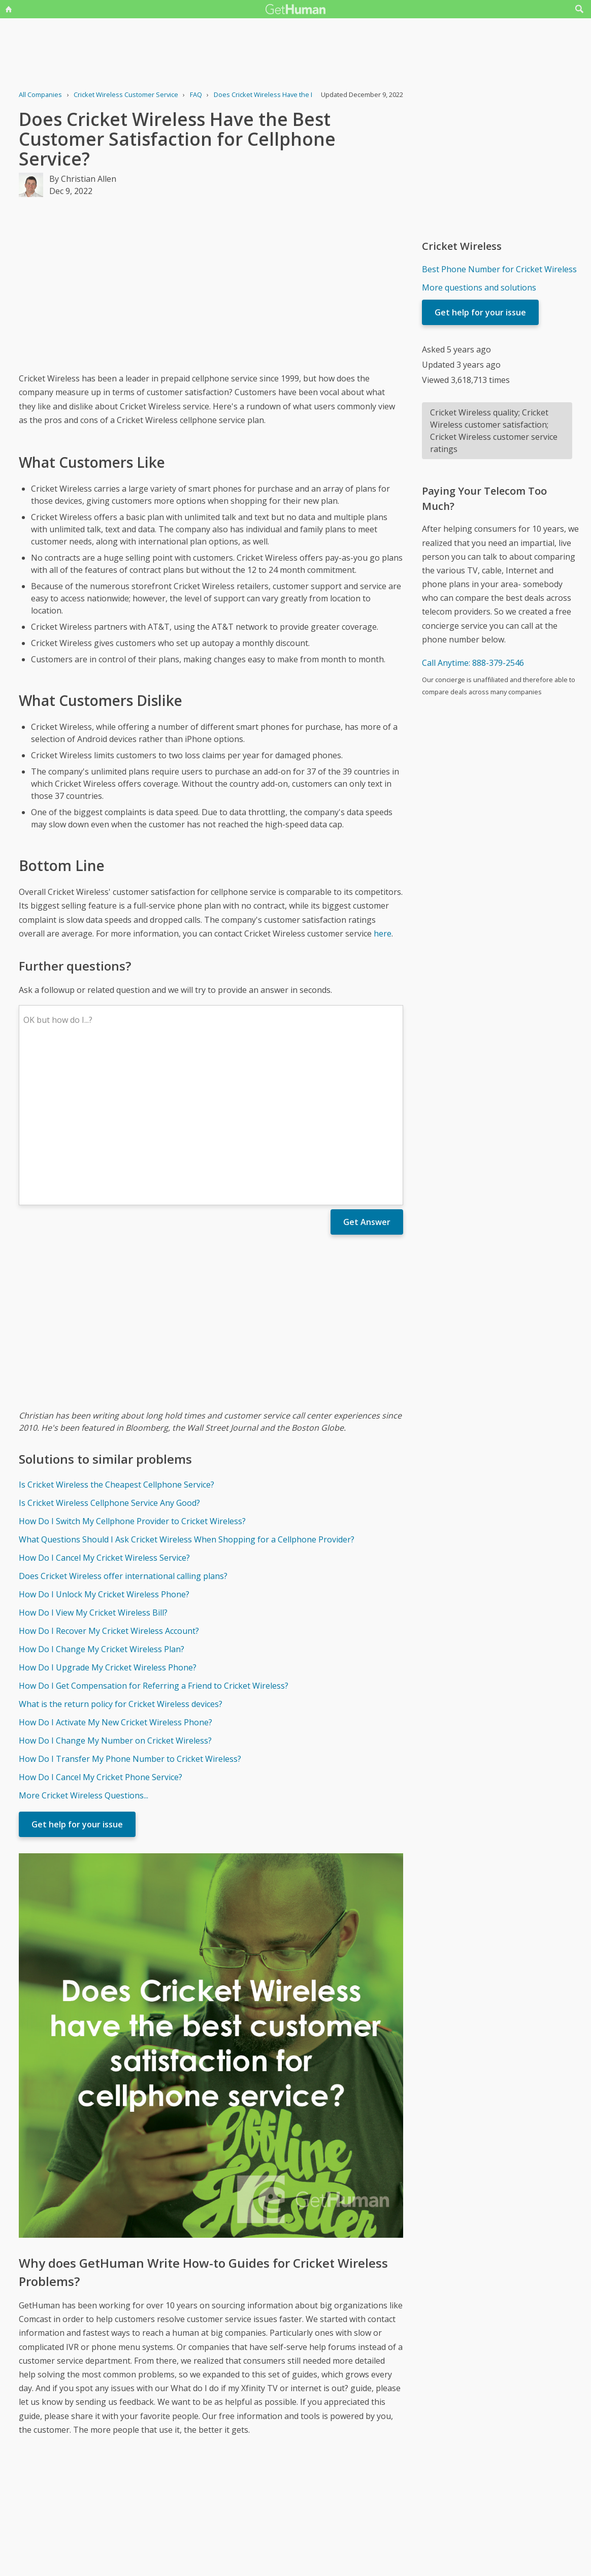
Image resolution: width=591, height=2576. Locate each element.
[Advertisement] (211, 284)
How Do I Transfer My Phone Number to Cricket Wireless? (130, 1609)
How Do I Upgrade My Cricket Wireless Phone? (107, 1518)
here (382, 933)
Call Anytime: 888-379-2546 (473, 662)
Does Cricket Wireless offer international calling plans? (123, 1426)
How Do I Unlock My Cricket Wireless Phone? (104, 1445)
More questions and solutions (479, 287)
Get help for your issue (77, 1675)
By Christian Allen (82, 178)
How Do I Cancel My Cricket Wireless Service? (104, 1408)
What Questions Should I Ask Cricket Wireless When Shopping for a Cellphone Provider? (186, 1390)
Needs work (355, 2521)
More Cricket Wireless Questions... (83, 1646)
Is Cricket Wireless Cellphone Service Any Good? (109, 1353)
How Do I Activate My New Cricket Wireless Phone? (115, 1573)
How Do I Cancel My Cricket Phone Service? (100, 1627)
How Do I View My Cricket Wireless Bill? (93, 1463)
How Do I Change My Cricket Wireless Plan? (101, 1499)
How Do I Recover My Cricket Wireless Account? (109, 1481)
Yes (316, 2521)
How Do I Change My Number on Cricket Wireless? (115, 1591)
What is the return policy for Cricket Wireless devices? (120, 1554)
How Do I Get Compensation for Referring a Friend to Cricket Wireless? (153, 1536)
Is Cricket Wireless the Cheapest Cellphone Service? (116, 1335)
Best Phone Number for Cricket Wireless (499, 269)
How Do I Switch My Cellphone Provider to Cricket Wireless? (132, 1371)
